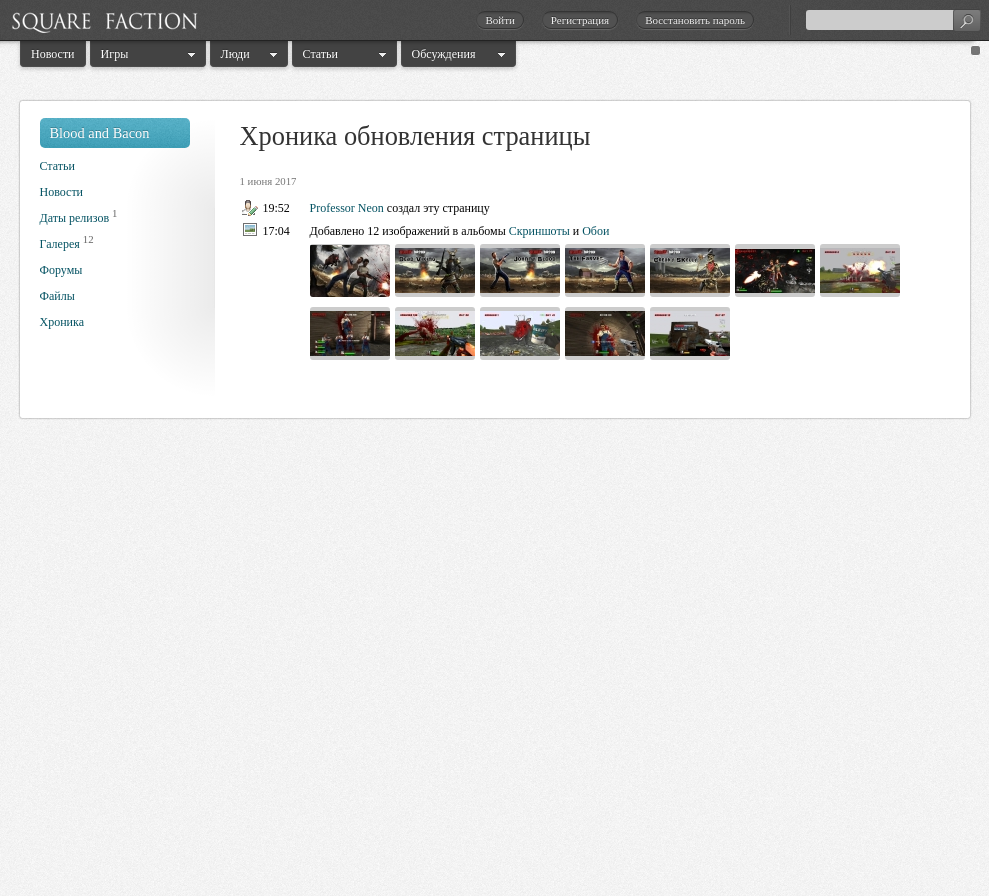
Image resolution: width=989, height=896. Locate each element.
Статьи (320, 54)
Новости (53, 54)
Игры (115, 54)
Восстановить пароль (695, 20)
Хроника (62, 322)
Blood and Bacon (100, 133)
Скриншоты (539, 231)
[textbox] (893, 20)
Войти (499, 20)
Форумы (61, 270)
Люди (235, 54)
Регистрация (580, 20)
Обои (595, 231)
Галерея (60, 244)
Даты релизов (75, 218)
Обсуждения (444, 54)
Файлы (57, 296)
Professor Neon (347, 208)
